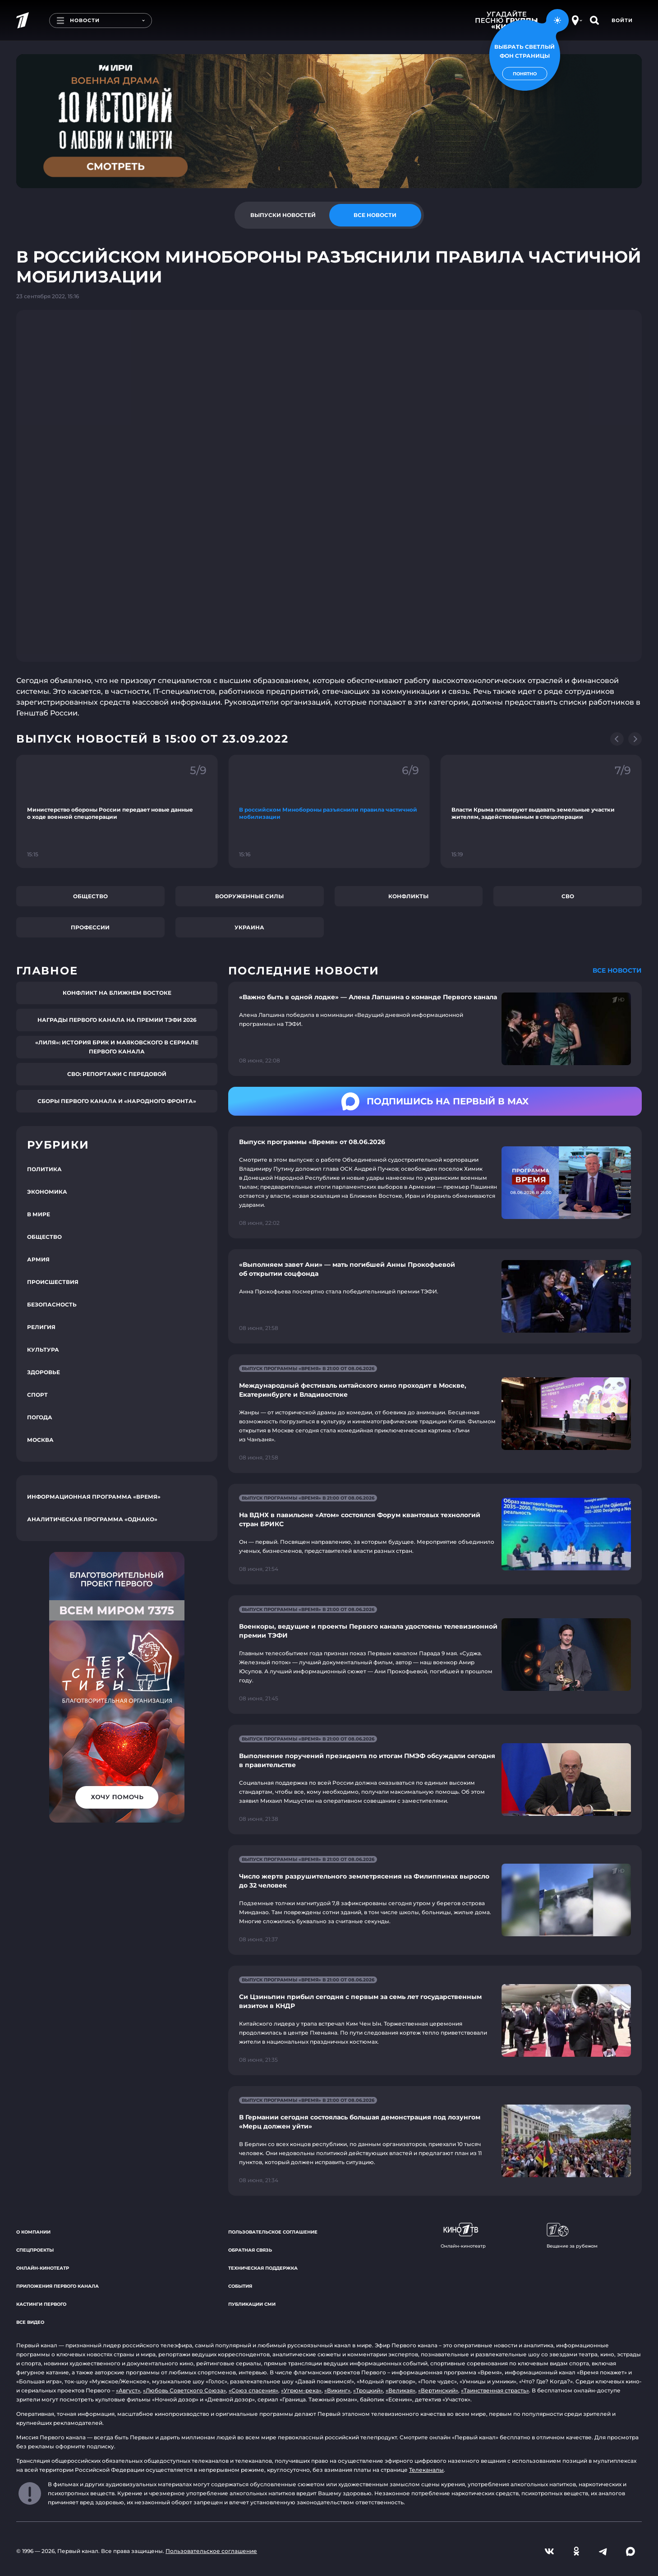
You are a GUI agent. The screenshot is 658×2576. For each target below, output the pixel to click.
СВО (567, 896)
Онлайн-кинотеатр (42, 2268)
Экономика (47, 1191)
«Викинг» (337, 2390)
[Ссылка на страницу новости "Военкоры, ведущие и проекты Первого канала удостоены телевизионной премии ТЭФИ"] (435, 1654)
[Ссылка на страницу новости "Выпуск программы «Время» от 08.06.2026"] (435, 1182)
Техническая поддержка (263, 2268)
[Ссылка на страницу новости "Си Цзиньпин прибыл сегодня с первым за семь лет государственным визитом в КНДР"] (435, 2020)
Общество (90, 896)
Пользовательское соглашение (272, 2232)
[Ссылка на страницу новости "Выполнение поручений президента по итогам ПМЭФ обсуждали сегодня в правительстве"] (435, 1780)
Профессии (90, 927)
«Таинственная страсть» (495, 2390)
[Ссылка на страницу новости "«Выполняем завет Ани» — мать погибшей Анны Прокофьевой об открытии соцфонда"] (435, 1296)
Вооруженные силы (249, 896)
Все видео (30, 2322)
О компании (33, 2232)
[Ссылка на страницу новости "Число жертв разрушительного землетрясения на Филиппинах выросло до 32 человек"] (435, 1900)
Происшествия (52, 1282)
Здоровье (43, 1372)
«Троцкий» (368, 2390)
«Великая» (400, 2390)
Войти (622, 20)
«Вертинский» (438, 2390)
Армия (38, 1259)
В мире (38, 1214)
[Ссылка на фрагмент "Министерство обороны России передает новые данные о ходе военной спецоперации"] (116, 811)
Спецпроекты (35, 2250)
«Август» (128, 2390)
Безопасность (52, 1304)
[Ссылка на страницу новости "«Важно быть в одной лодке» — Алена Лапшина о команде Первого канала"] (435, 1029)
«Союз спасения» (253, 2390)
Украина (249, 927)
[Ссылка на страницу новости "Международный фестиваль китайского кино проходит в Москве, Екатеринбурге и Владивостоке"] (435, 1413)
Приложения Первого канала (57, 2286)
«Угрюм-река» (301, 2390)
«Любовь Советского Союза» (184, 2390)
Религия (41, 1327)
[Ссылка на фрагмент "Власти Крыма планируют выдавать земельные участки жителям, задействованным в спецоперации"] (541, 811)
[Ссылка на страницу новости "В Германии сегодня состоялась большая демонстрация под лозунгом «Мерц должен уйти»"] (435, 2141)
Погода (39, 1417)
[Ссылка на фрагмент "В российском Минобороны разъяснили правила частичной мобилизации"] (328, 811)
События (240, 2286)
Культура (43, 1349)
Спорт (37, 1394)
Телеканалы (426, 2469)
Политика (44, 1169)
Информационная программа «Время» (94, 1496)
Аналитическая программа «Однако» (92, 1519)
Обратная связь (250, 2250)
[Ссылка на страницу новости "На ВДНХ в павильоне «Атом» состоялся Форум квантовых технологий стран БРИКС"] (435, 1534)
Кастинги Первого (41, 2304)
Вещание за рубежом (572, 2236)
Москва (40, 1439)
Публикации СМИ (252, 2304)
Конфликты (408, 896)
